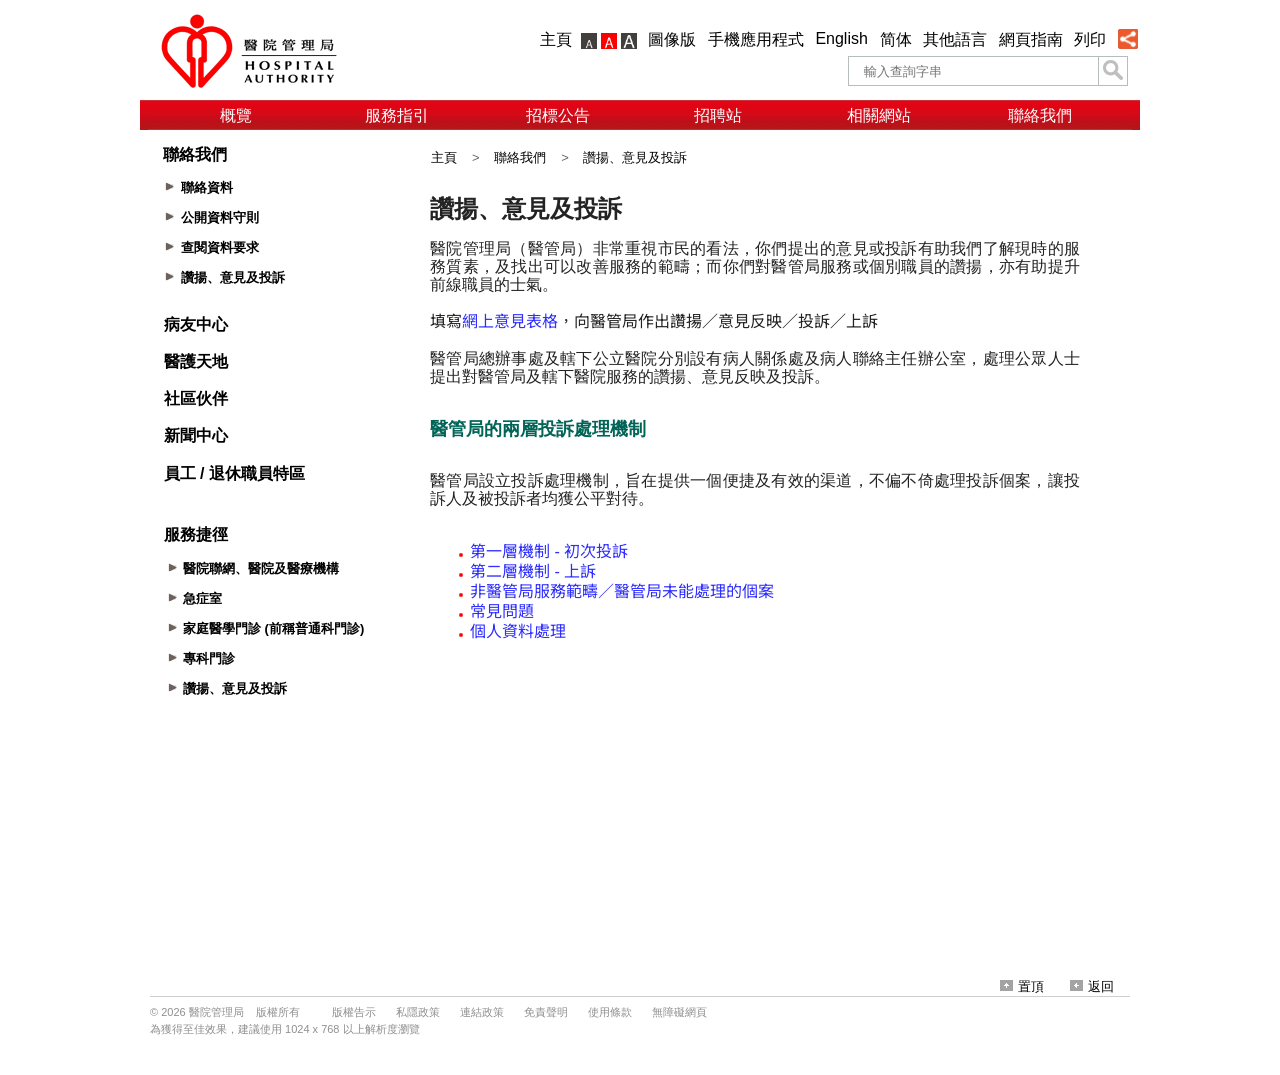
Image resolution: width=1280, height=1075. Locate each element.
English (841, 38)
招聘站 (718, 115)
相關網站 (879, 115)
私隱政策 (418, 1012)
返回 (1092, 986)
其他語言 (955, 39)
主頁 (556, 39)
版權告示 (354, 1012)
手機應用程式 (756, 39)
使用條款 (610, 1012)
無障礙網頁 (679, 1012)
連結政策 (482, 1012)
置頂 (1022, 986)
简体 (896, 39)
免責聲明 (546, 1012)
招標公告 (558, 115)
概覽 (236, 115)
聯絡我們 (1040, 115)
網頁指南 (1031, 39)
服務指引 (397, 115)
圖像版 (672, 39)
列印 (1090, 39)
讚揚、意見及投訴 (635, 157)
